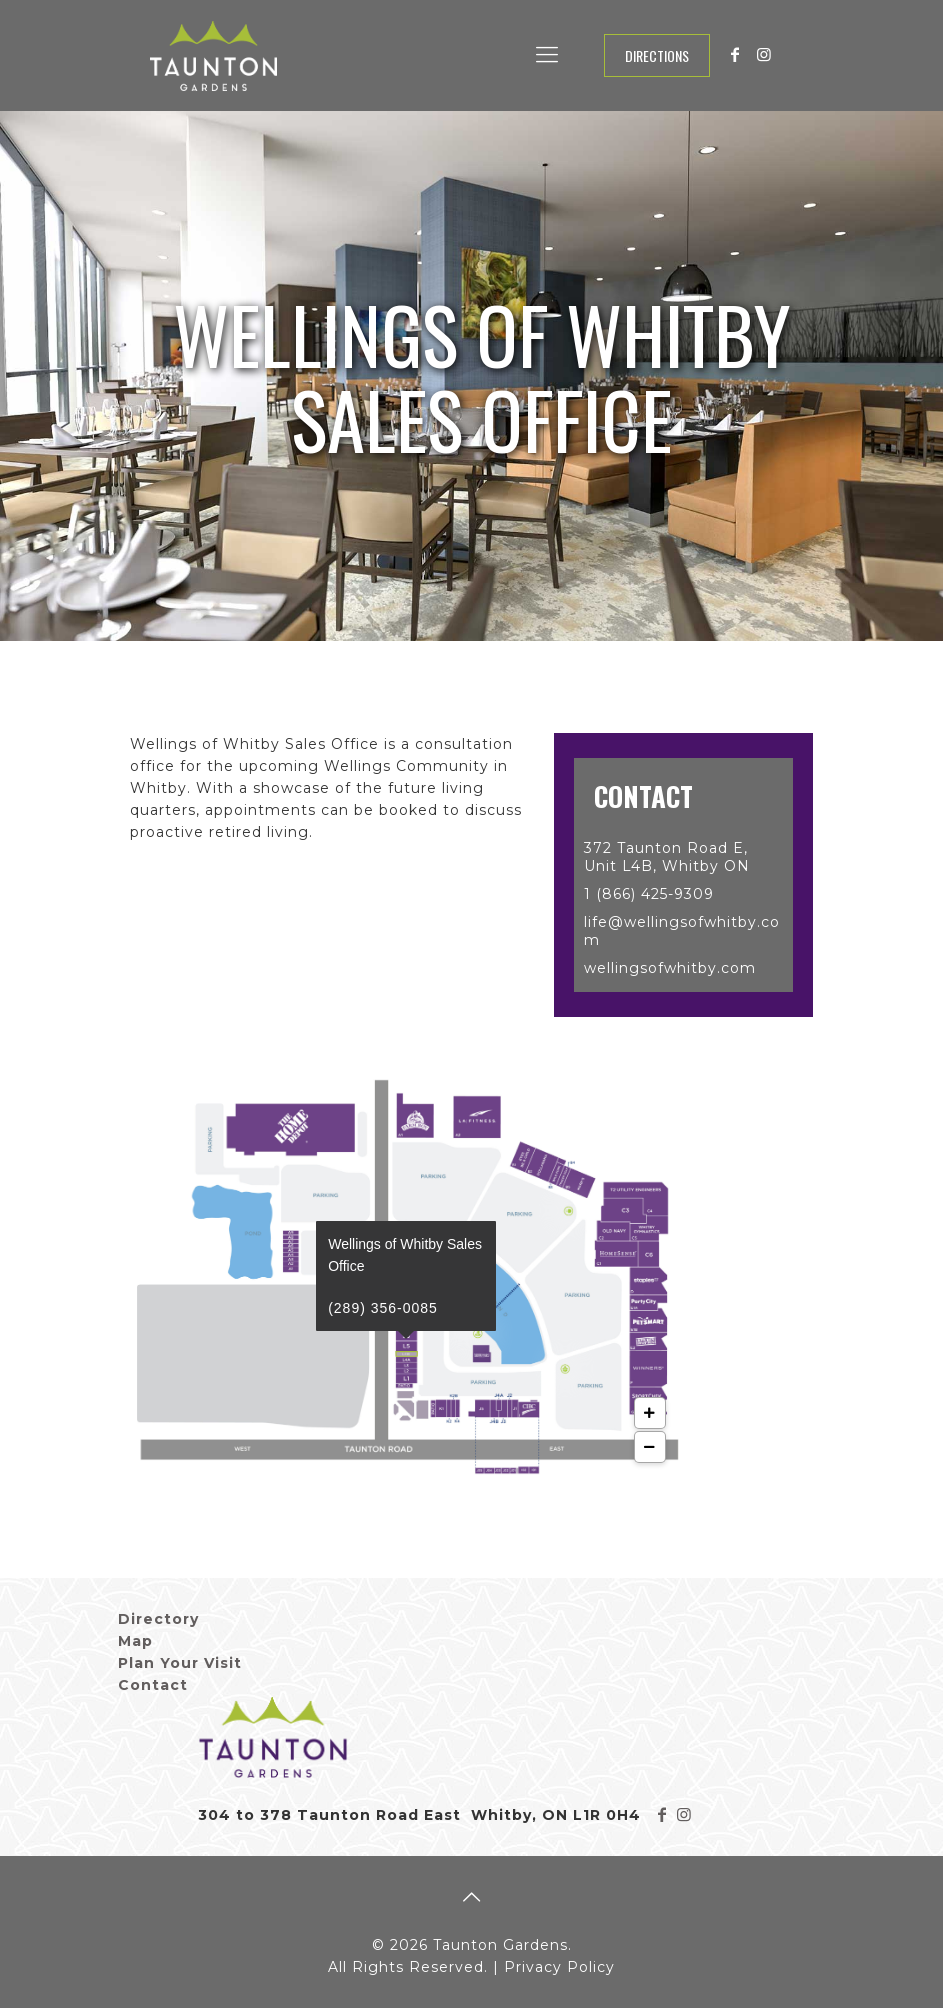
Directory (158, 1619)
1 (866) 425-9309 (649, 894)
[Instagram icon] (764, 54)
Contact (153, 1685)
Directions (657, 55)
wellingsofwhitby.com (670, 968)
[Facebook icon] (736, 54)
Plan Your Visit (180, 1663)
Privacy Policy (559, 1967)
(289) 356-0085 (385, 1223)
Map (135, 1641)
